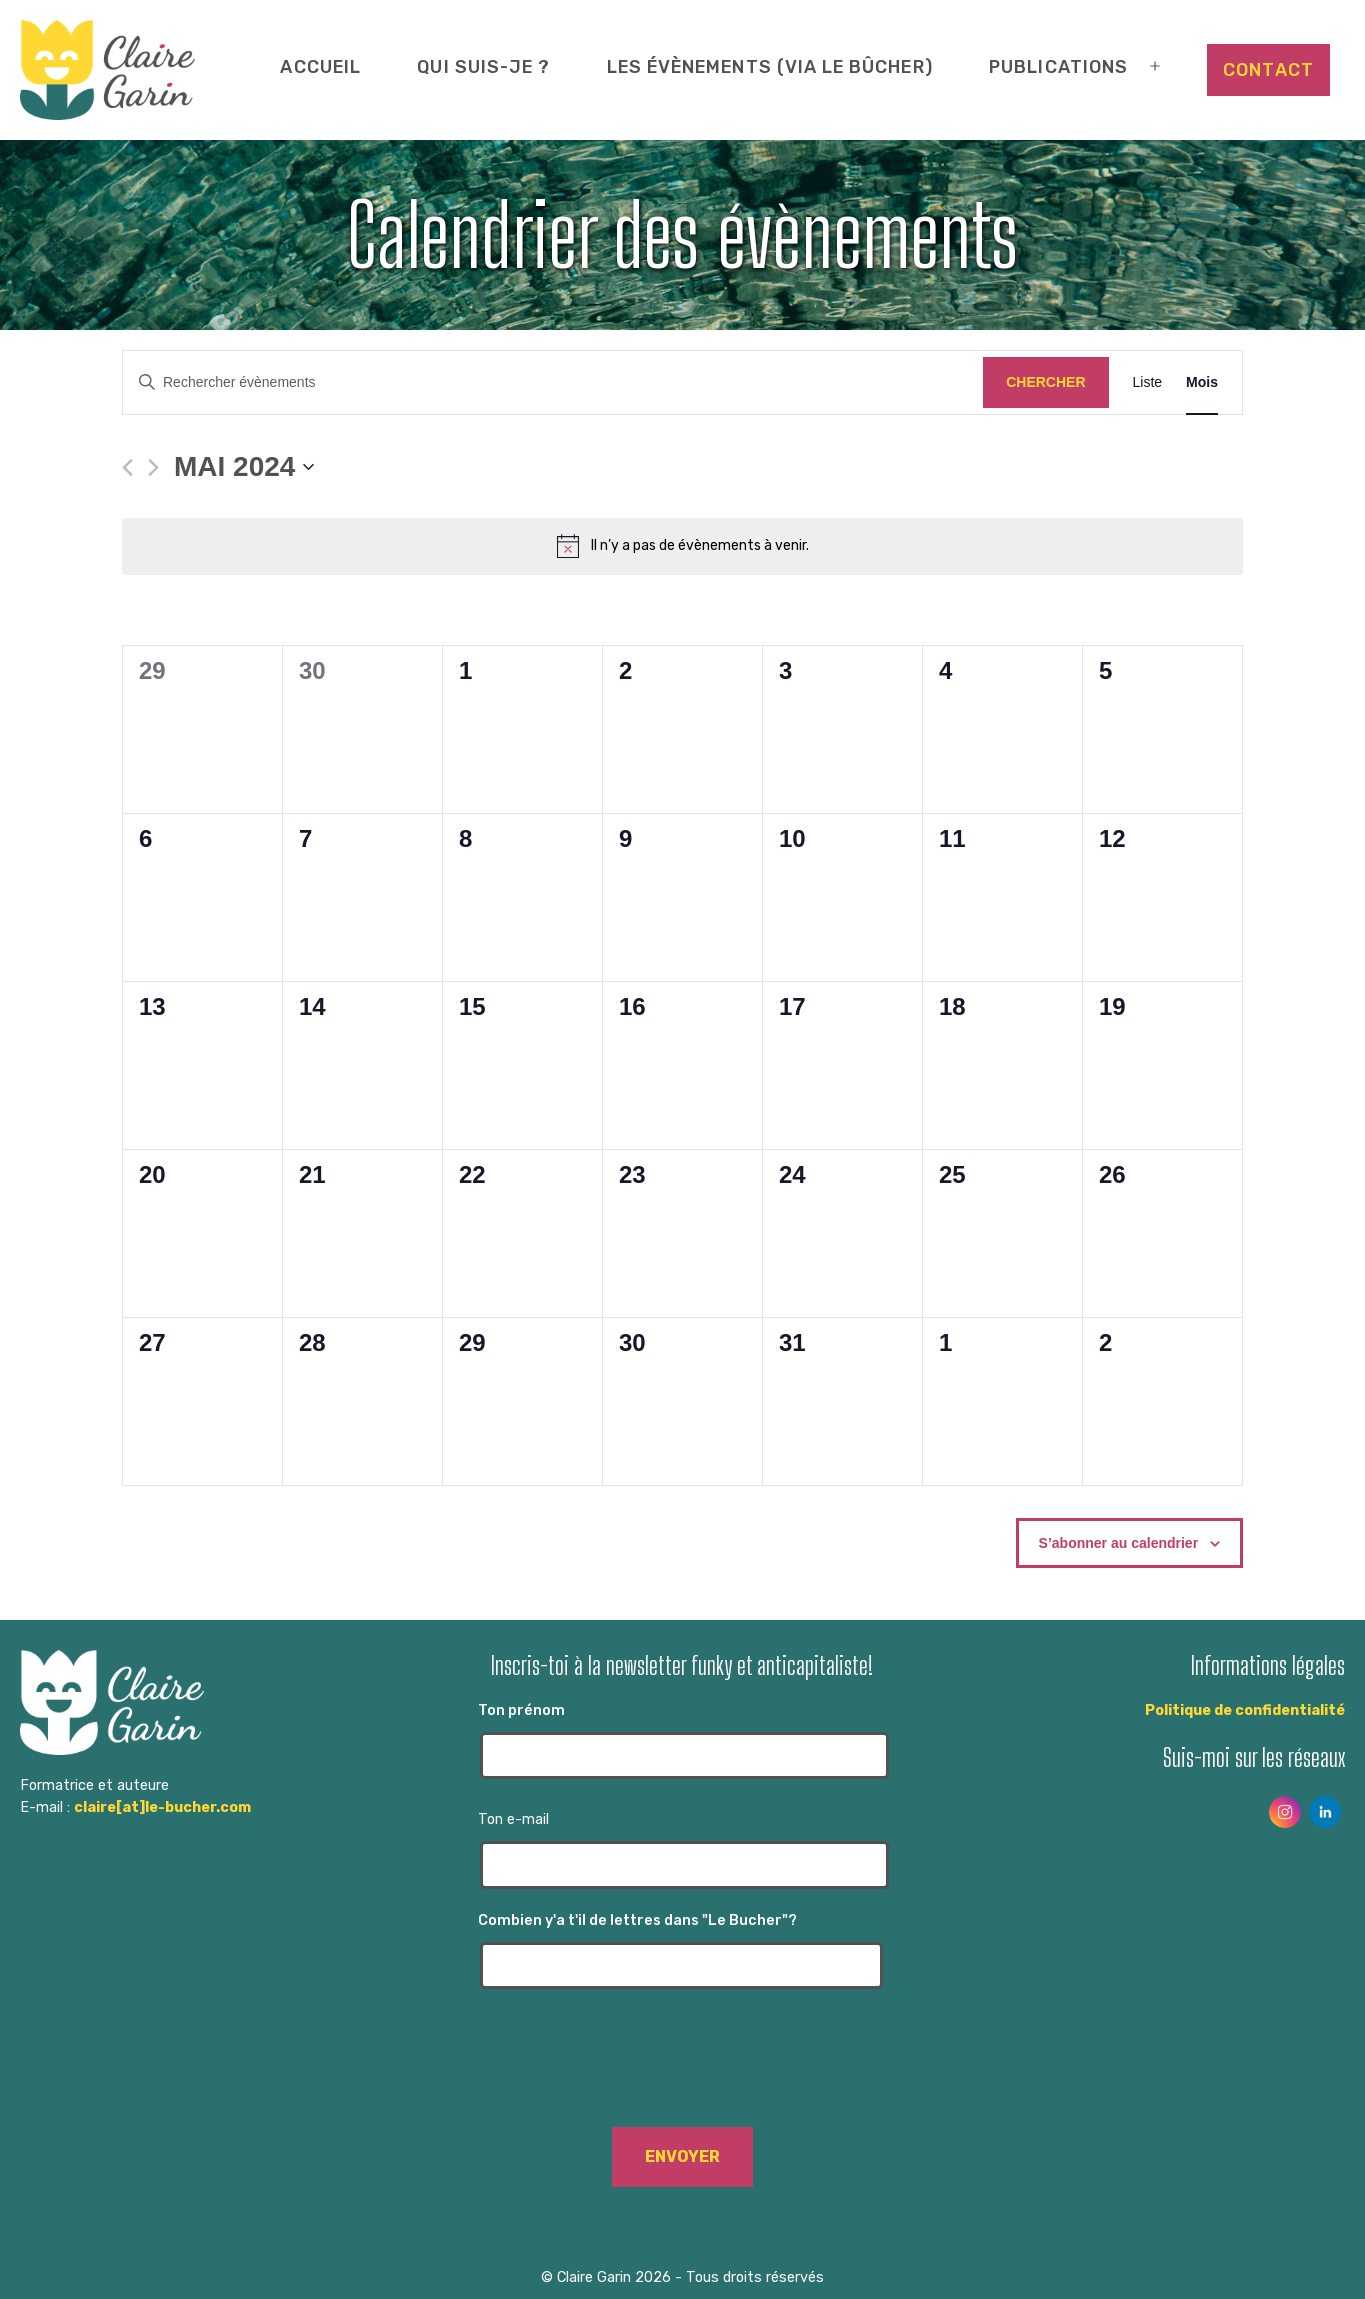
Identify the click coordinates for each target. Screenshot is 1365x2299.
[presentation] (682, 2068)
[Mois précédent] (127, 467)
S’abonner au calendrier (1119, 1543)
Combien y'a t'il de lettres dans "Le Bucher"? (682, 1950)
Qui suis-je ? (483, 66)
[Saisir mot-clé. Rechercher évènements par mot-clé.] (553, 382)
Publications (1058, 66)
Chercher (1045, 382)
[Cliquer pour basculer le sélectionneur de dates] (244, 467)
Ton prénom (682, 1740)
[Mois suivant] (153, 467)
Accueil (320, 66)
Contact (1268, 69)
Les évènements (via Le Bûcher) (770, 66)
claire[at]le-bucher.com (162, 1807)
